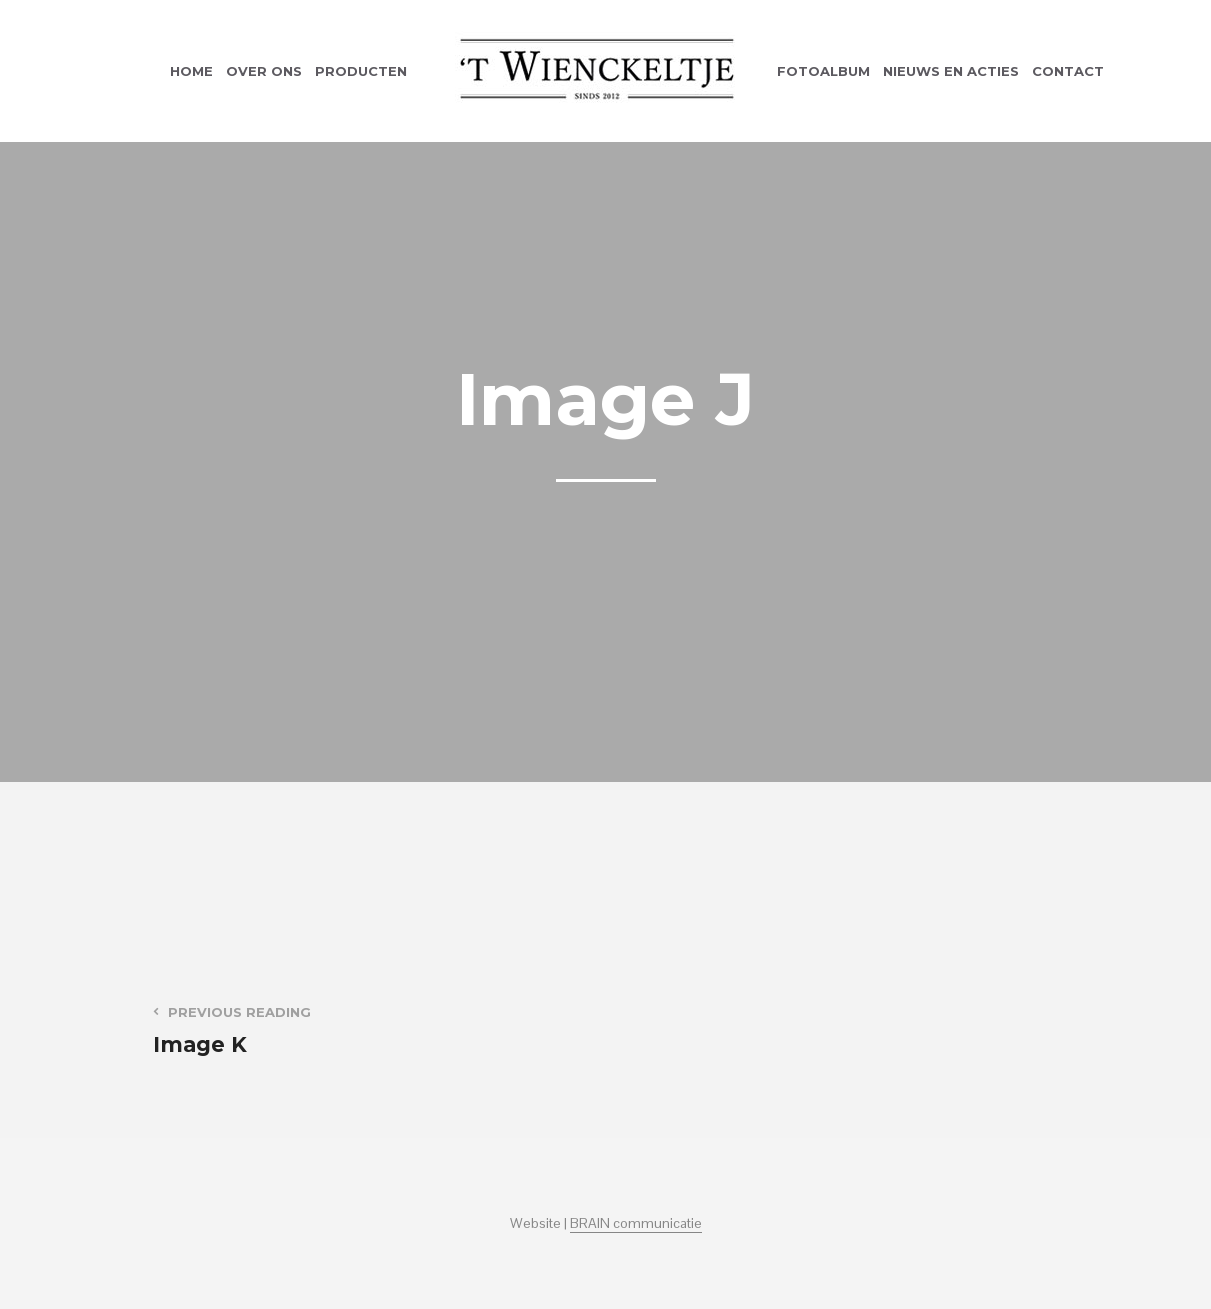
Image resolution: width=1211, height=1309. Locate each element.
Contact (1068, 71)
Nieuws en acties (951, 71)
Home (191, 71)
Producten (361, 71)
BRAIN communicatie (636, 1224)
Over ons (264, 71)
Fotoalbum (823, 71)
